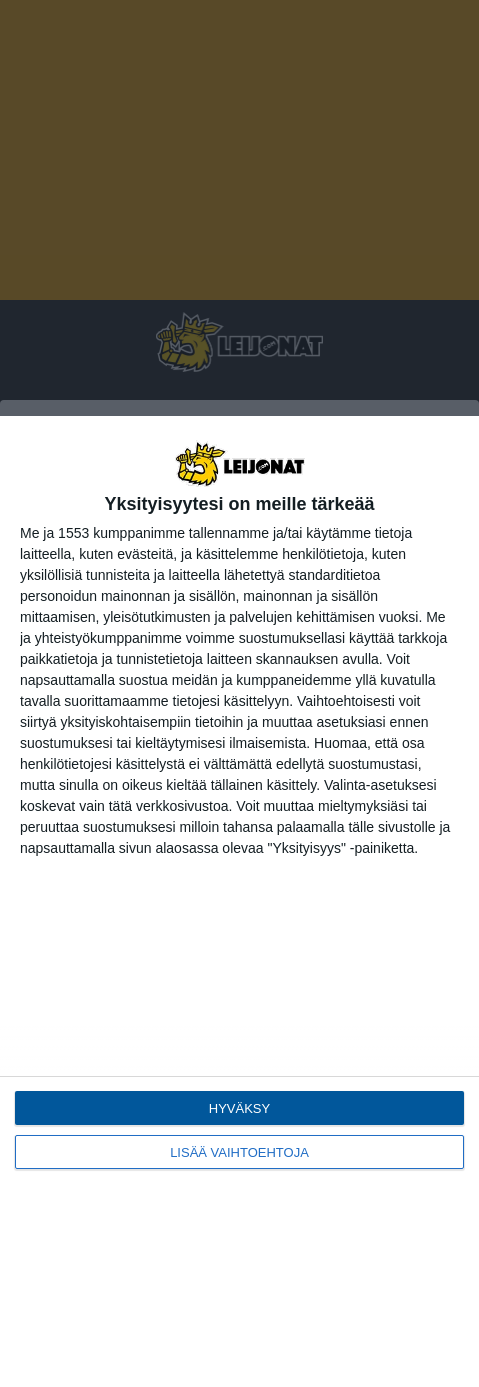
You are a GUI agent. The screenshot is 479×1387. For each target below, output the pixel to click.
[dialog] (239, 901)
